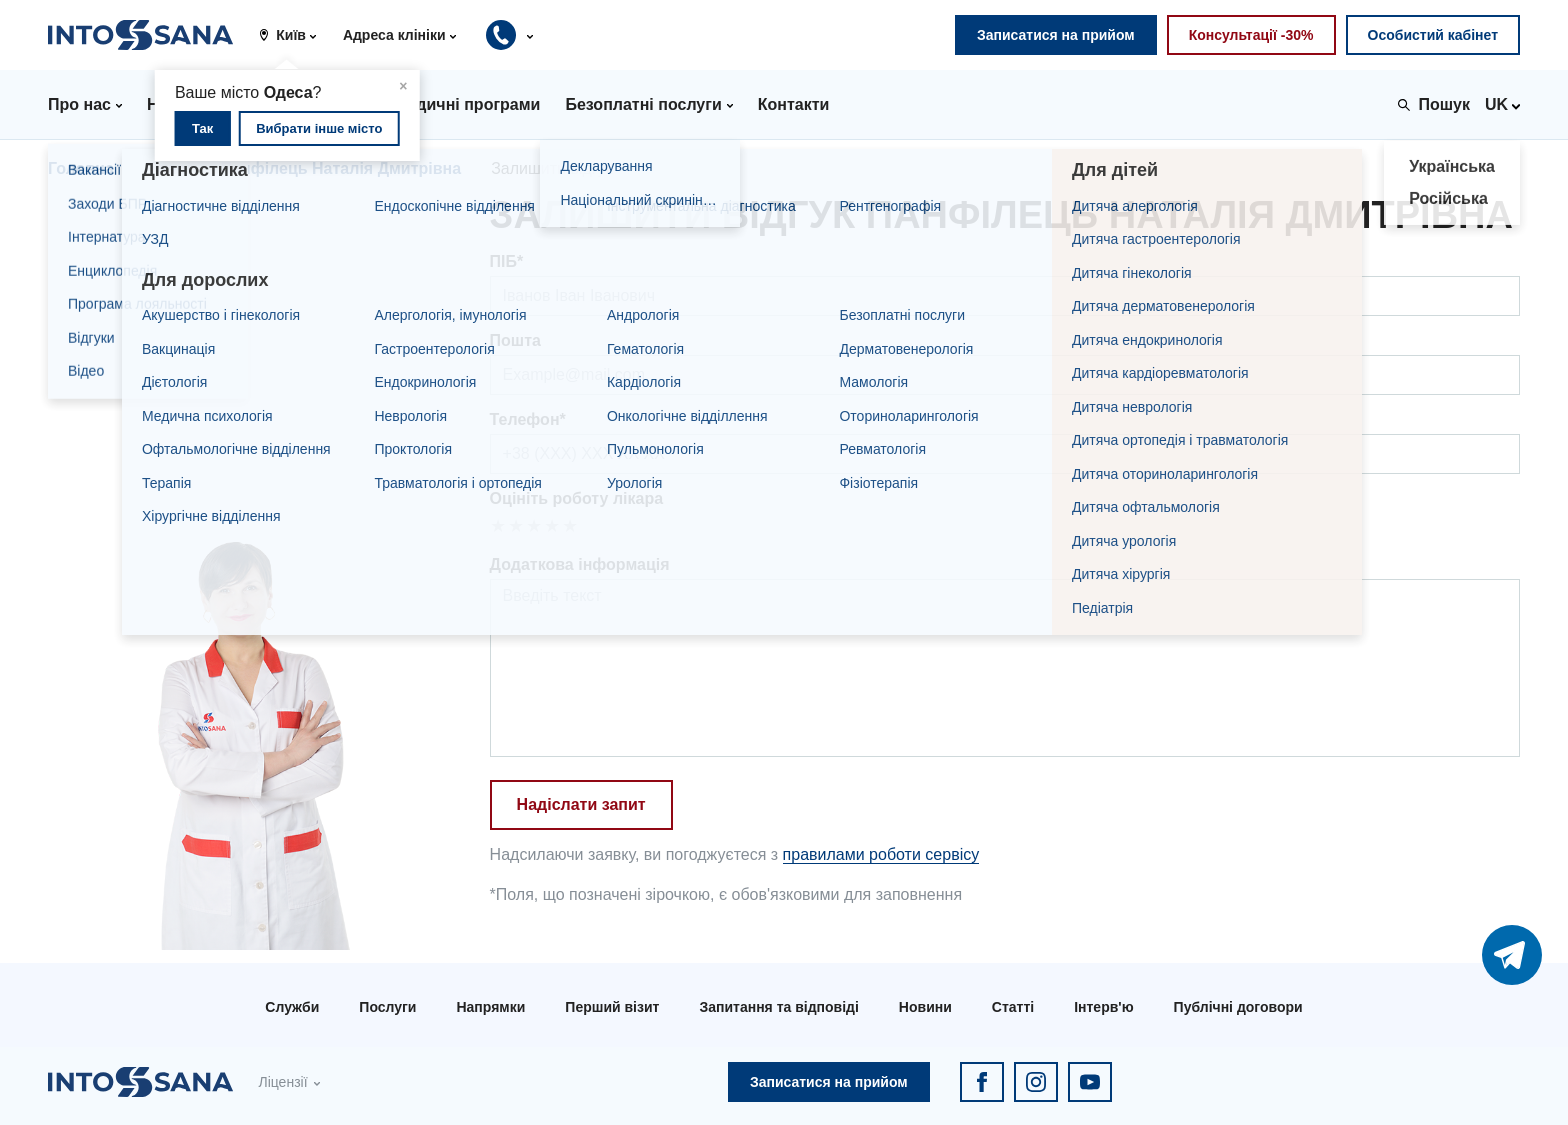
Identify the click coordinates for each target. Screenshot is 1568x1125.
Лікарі (167, 168)
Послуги (387, 1007)
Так (202, 128)
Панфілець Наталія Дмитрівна (341, 168)
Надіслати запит (581, 804)
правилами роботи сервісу (881, 854)
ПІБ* (507, 261)
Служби (292, 1007)
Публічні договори (1238, 1007)
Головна (81, 168)
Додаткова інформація (580, 564)
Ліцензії (282, 1082)
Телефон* (528, 419)
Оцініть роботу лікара (577, 498)
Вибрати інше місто (319, 128)
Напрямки (490, 1007)
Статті (1013, 1007)
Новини (925, 1007)
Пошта (515, 340)
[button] (295, 35)
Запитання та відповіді (778, 1007)
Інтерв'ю (1103, 1007)
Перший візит (612, 1007)
